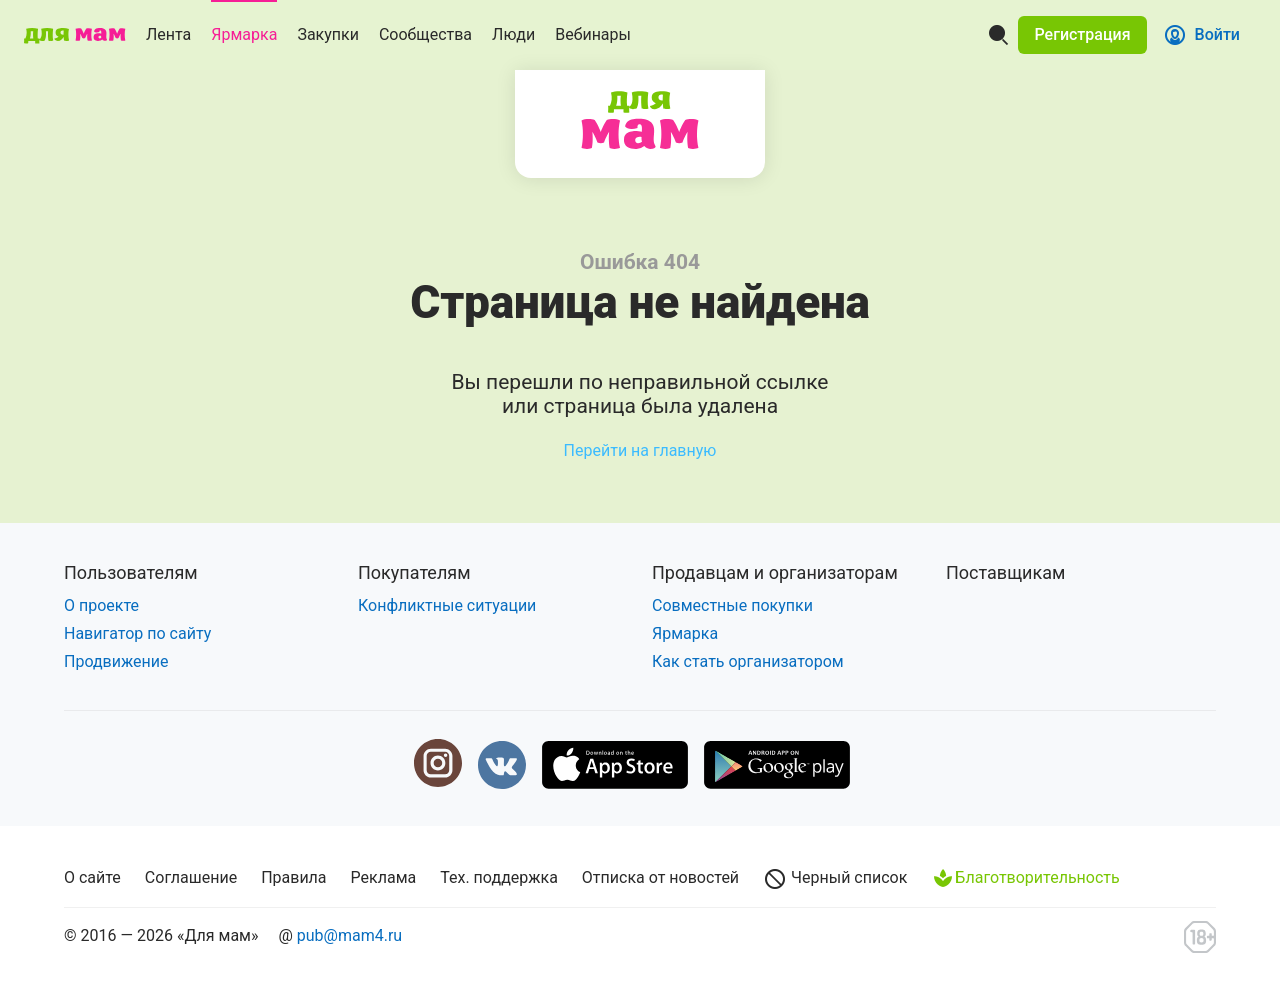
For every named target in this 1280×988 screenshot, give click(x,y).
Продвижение (116, 661)
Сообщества (425, 34)
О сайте (92, 877)
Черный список (835, 879)
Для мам (640, 120)
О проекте (101, 605)
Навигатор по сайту (137, 633)
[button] (1082, 35)
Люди (513, 34)
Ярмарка (244, 34)
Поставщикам (1005, 572)
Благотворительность (1025, 878)
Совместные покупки (732, 605)
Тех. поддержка (499, 877)
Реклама (384, 877)
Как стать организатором (748, 661)
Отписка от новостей (660, 877)
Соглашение (191, 877)
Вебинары (593, 34)
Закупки (328, 34)
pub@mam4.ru (349, 935)
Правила (293, 877)
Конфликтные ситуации (447, 605)
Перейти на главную (640, 450)
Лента (168, 34)
